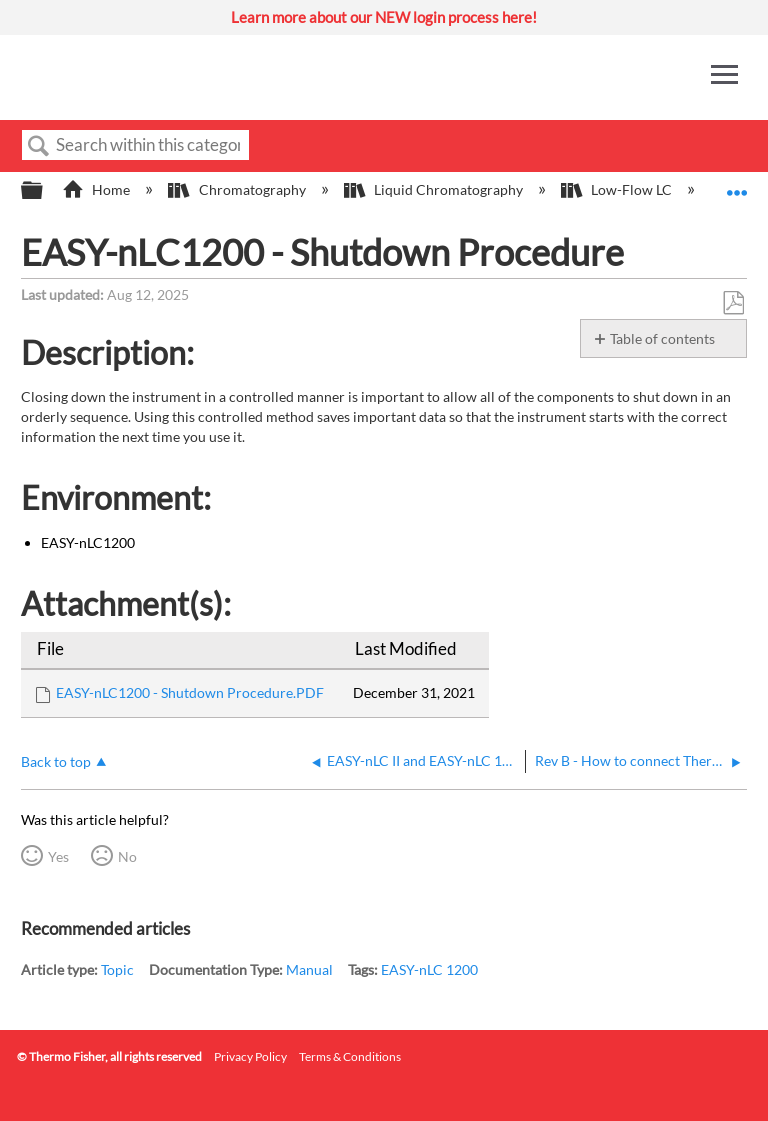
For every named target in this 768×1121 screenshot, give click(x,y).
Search (39, 146)
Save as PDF (733, 303)
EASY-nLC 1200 (429, 969)
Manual (309, 969)
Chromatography (238, 189)
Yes (58, 856)
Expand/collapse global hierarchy (45, 191)
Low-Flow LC (618, 189)
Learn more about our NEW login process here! (384, 17)
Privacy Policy (250, 1056)
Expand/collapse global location (737, 184)
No (127, 856)
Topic (117, 969)
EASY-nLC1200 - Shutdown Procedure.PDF (190, 692)
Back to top (56, 761)
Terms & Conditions (350, 1056)
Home (97, 189)
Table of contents (662, 338)
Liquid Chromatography (435, 189)
